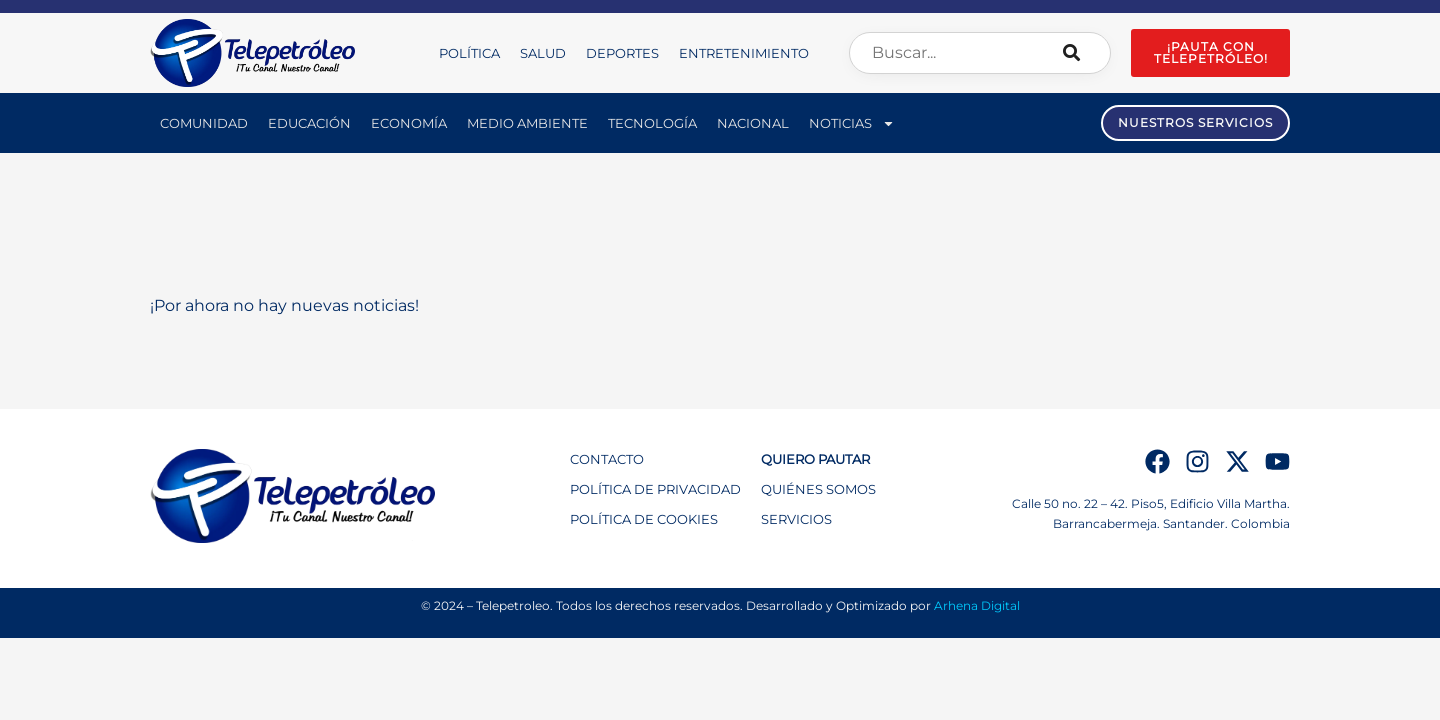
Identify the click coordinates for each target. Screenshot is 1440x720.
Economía (409, 123)
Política (469, 53)
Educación (309, 123)
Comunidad (204, 123)
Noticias (852, 123)
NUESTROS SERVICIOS (1195, 122)
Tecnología (652, 123)
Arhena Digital (977, 605)
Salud (543, 53)
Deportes (622, 53)
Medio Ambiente (527, 123)
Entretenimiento (744, 53)
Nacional (753, 123)
